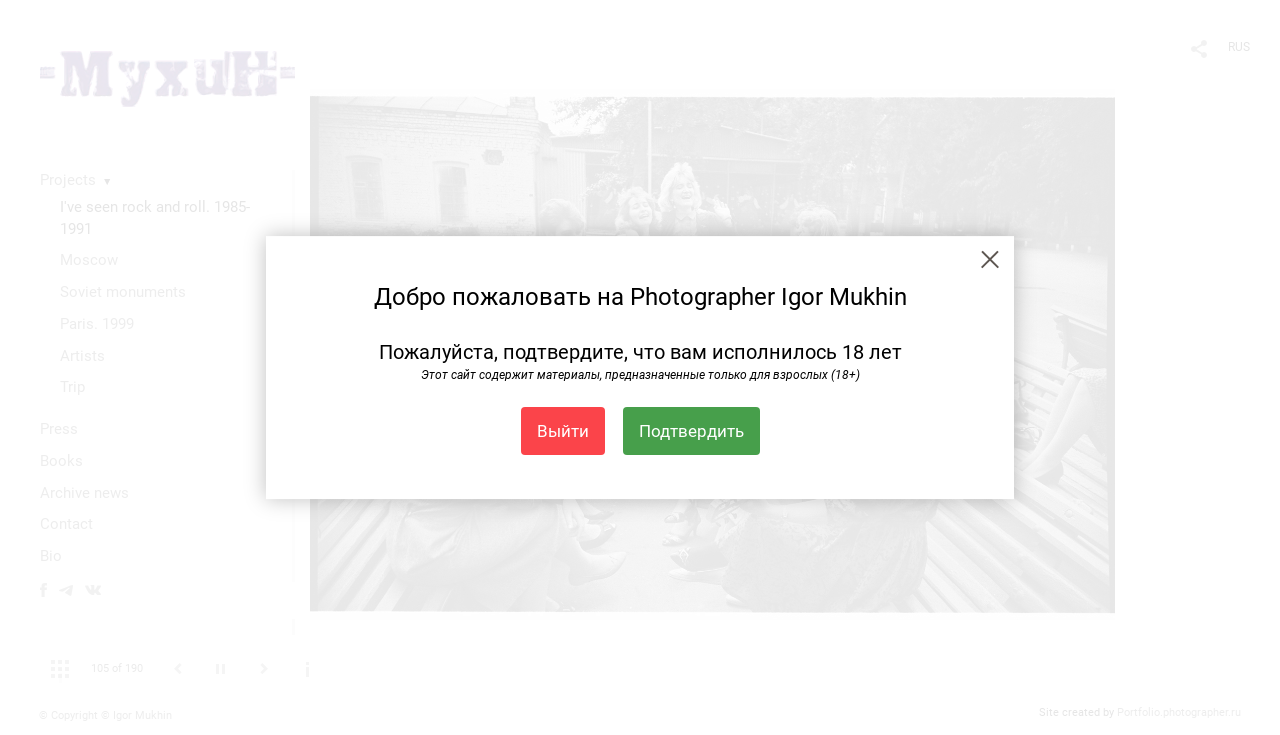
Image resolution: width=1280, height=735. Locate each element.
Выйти (563, 431)
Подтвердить (691, 431)
